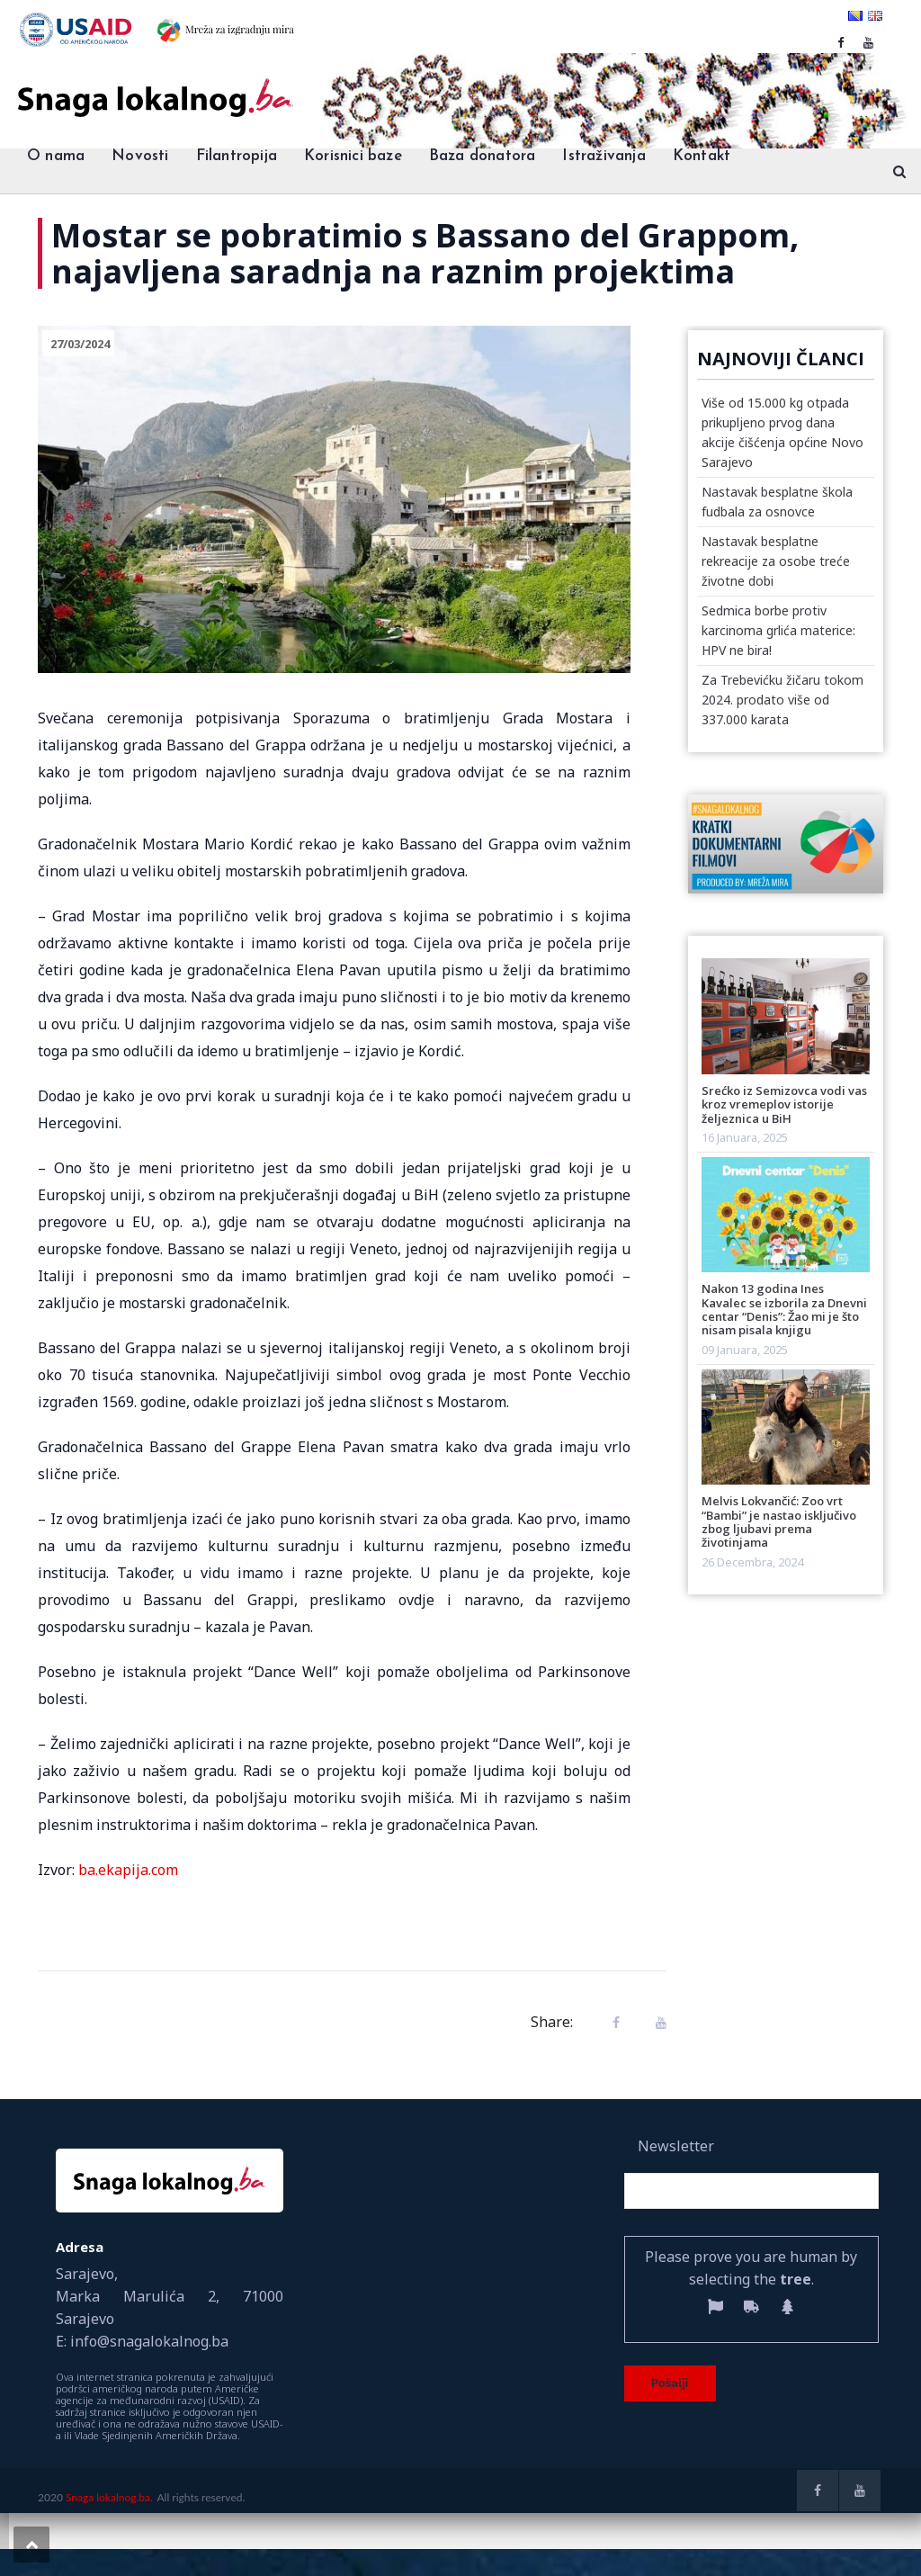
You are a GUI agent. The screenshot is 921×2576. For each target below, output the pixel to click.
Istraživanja (603, 156)
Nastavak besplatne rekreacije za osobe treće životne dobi (776, 561)
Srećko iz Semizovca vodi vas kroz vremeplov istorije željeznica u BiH (784, 1104)
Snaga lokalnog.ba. (109, 2497)
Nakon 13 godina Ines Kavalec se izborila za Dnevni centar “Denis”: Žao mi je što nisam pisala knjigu (784, 1309)
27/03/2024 (80, 344)
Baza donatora (482, 156)
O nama (56, 156)
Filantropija (236, 156)
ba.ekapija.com (128, 1870)
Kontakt (701, 156)
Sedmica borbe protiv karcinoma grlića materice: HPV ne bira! (778, 630)
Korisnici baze (353, 156)
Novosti (140, 156)
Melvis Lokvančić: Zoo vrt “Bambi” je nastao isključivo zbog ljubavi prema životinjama (779, 1521)
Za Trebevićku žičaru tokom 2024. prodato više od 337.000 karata (782, 699)
